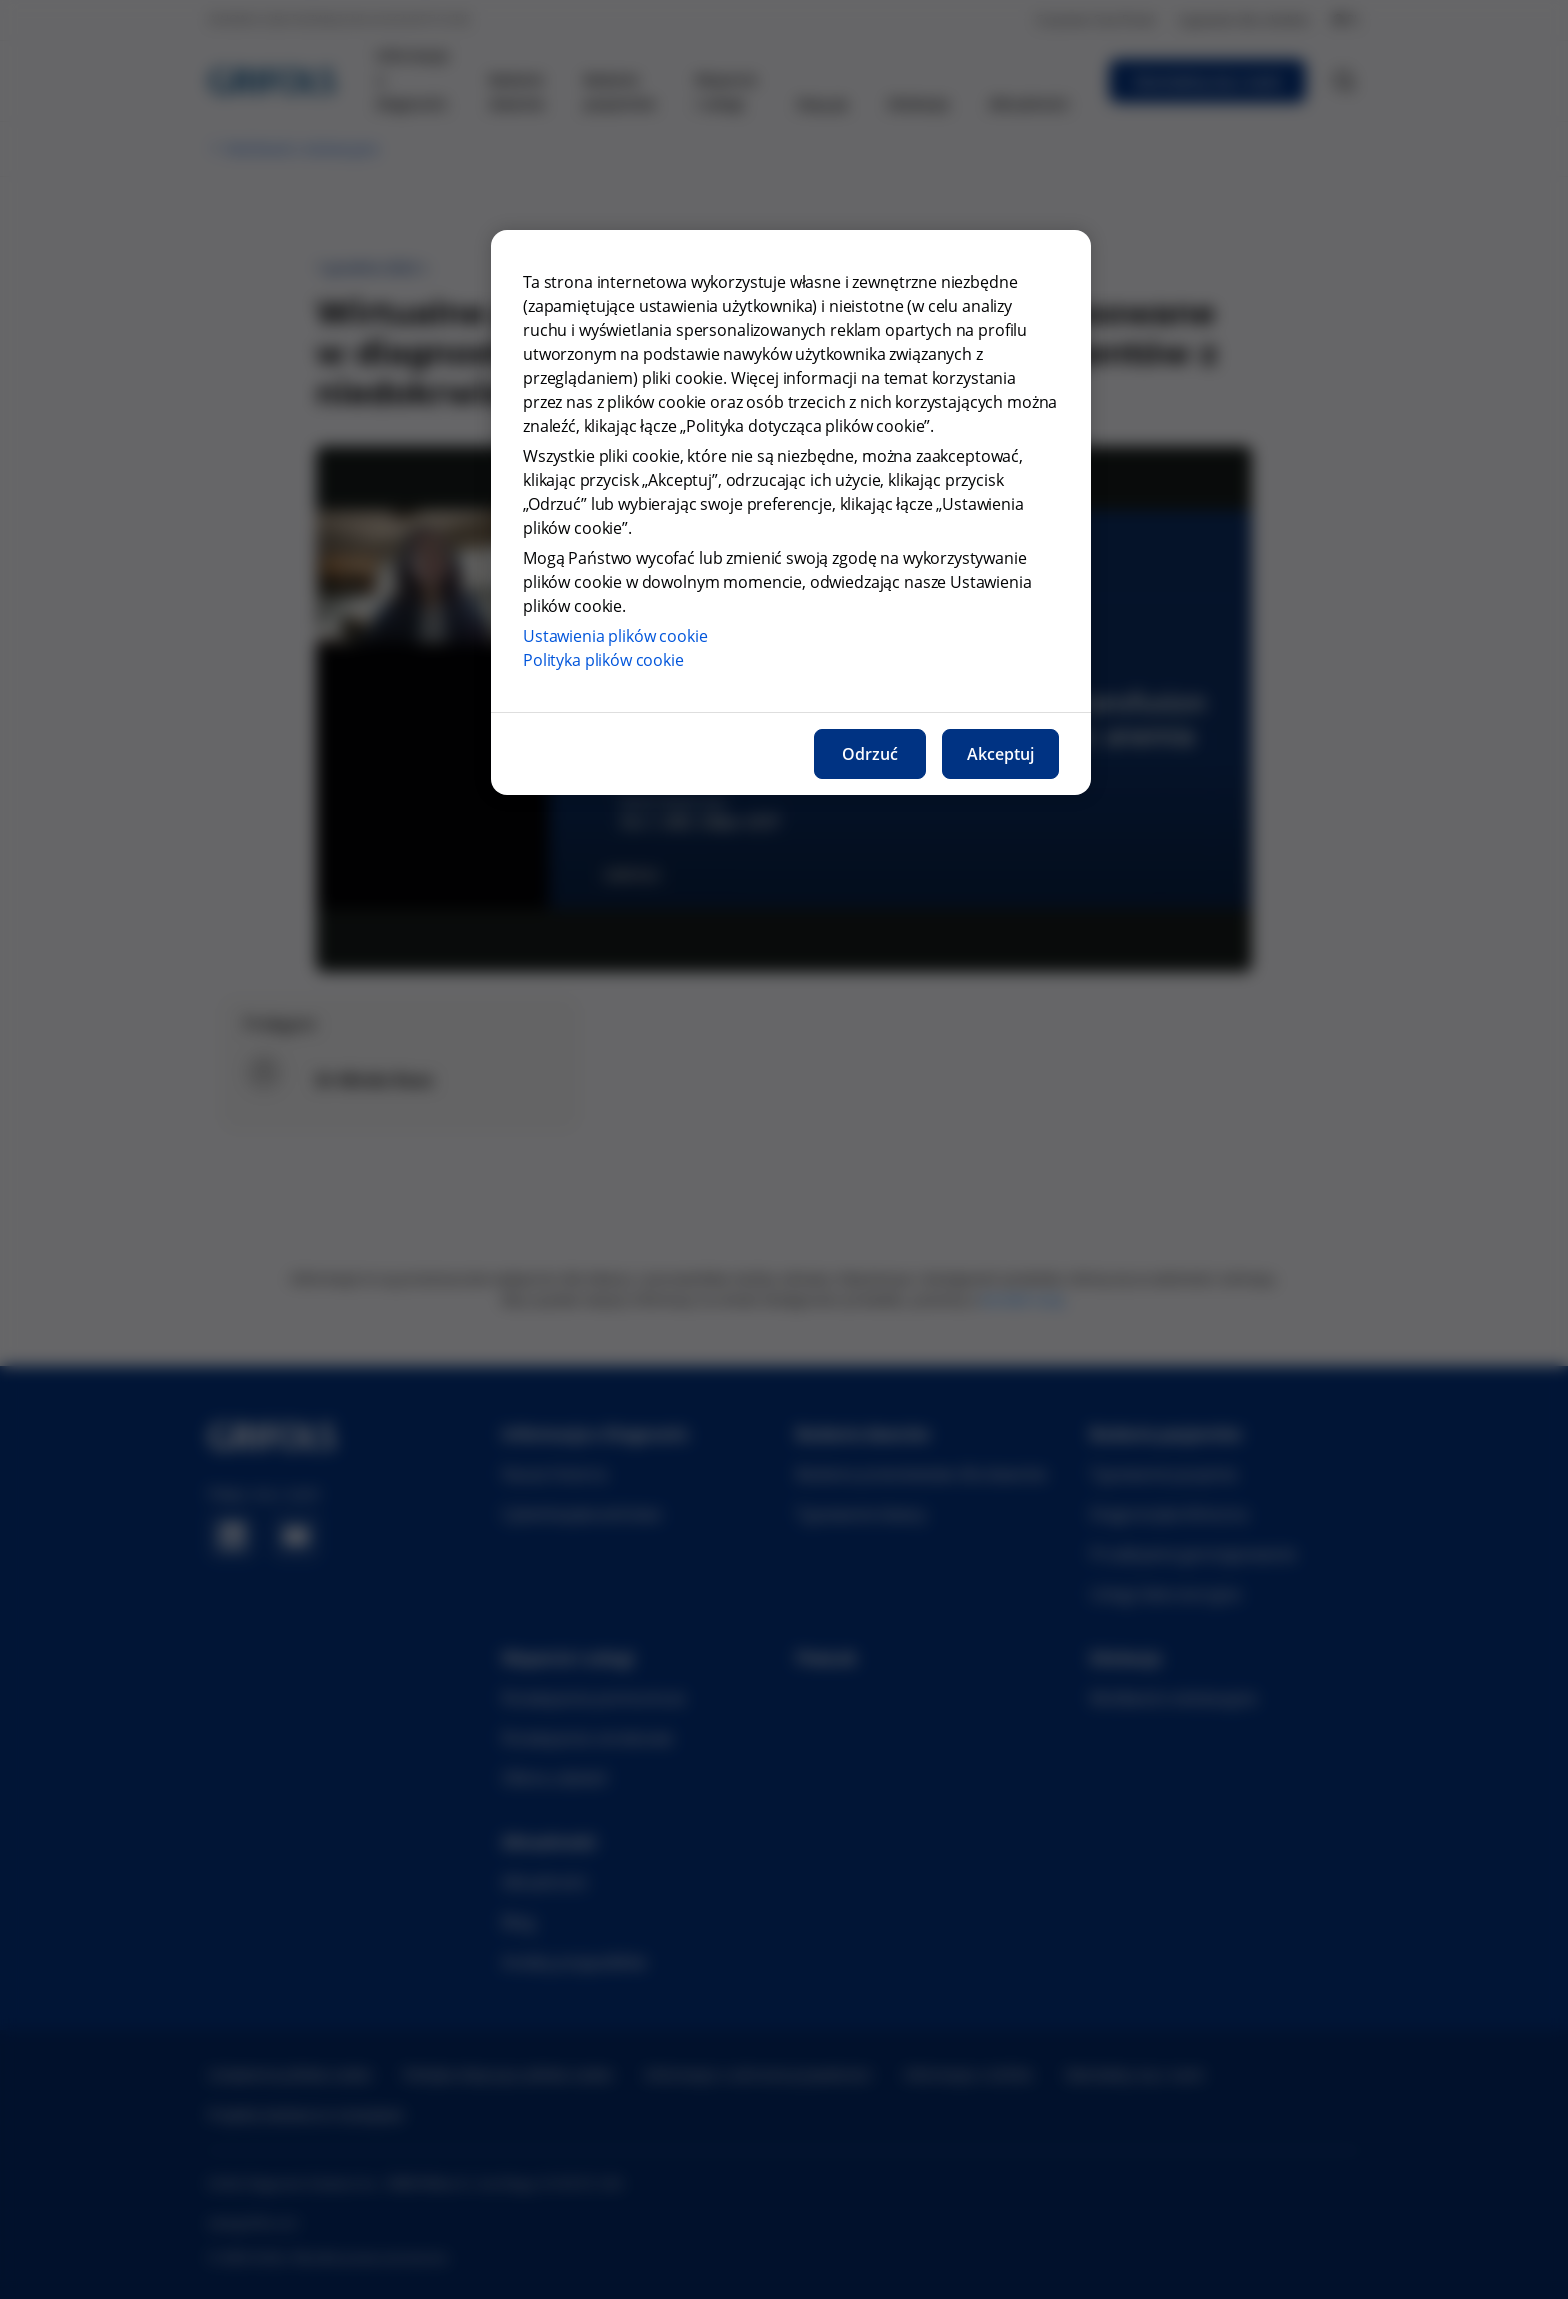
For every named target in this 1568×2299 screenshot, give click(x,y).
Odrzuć (870, 754)
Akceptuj (1000, 754)
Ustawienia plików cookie (615, 636)
